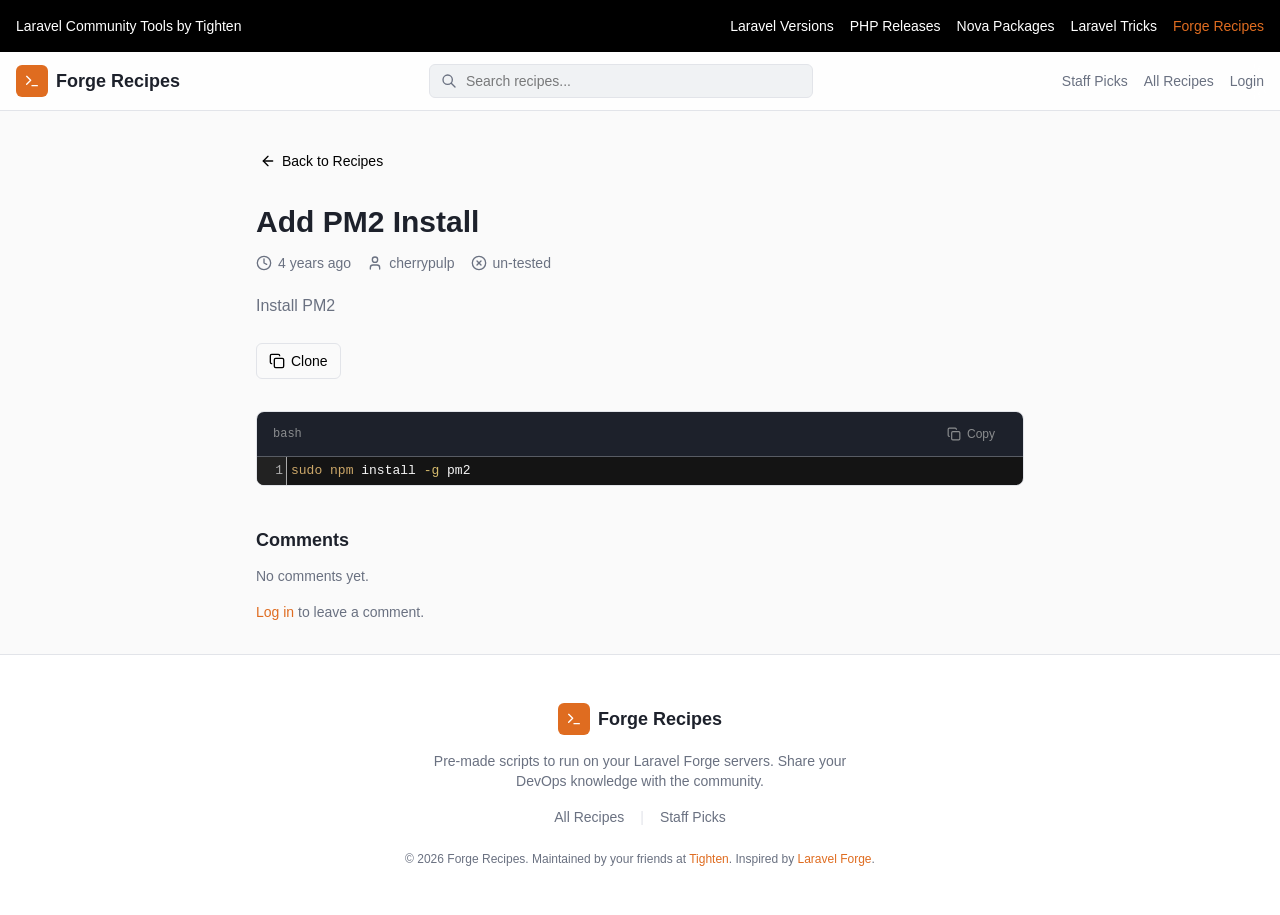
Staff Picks (1095, 81)
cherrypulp (410, 263)
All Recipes (1179, 81)
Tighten (218, 26)
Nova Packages (1006, 26)
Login (1247, 81)
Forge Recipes (1218, 26)
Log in (275, 612)
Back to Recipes (321, 161)
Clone (298, 361)
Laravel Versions (782, 26)
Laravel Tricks (1114, 26)
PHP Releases (895, 26)
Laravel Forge (835, 859)
